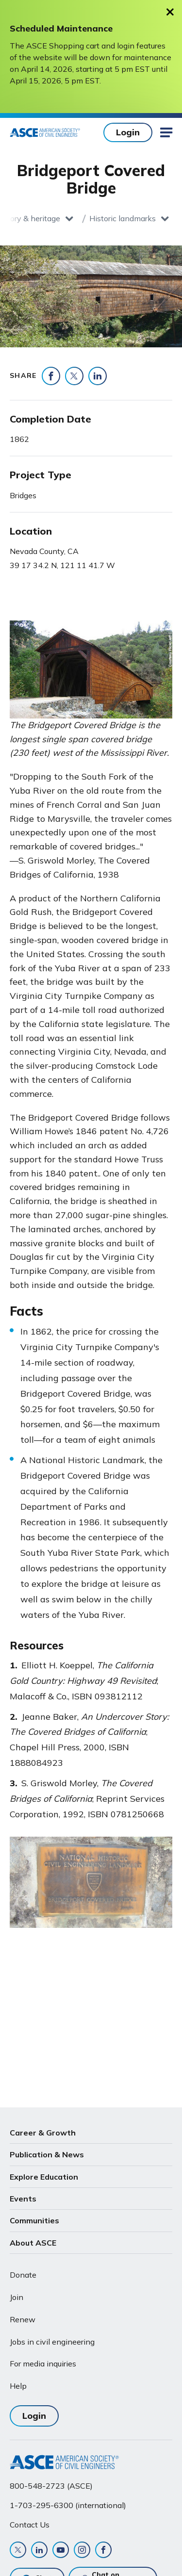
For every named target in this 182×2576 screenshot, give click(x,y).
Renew (22, 2319)
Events (23, 2198)
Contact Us (30, 2524)
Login (128, 132)
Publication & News (47, 2154)
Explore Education (44, 2177)
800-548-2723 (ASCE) (51, 2486)
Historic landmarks (122, 218)
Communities (34, 2220)
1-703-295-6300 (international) (68, 2505)
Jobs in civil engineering (52, 2342)
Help (18, 2386)
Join (16, 2297)
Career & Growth (43, 2132)
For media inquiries (43, 2363)
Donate (23, 2275)
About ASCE (33, 2243)
